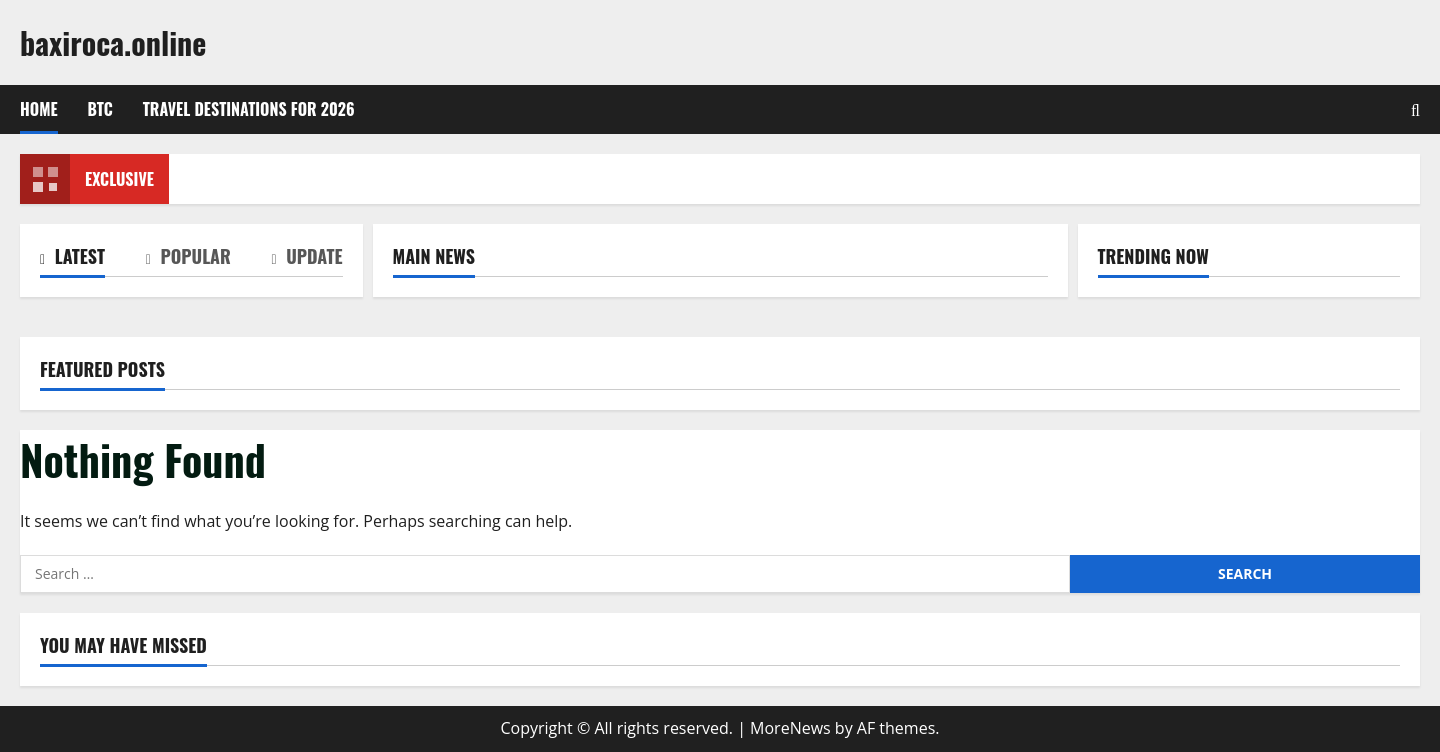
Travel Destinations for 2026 (249, 109)
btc (100, 109)
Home (39, 109)
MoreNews (790, 728)
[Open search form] (1415, 110)
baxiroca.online (113, 42)
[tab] (72, 260)
